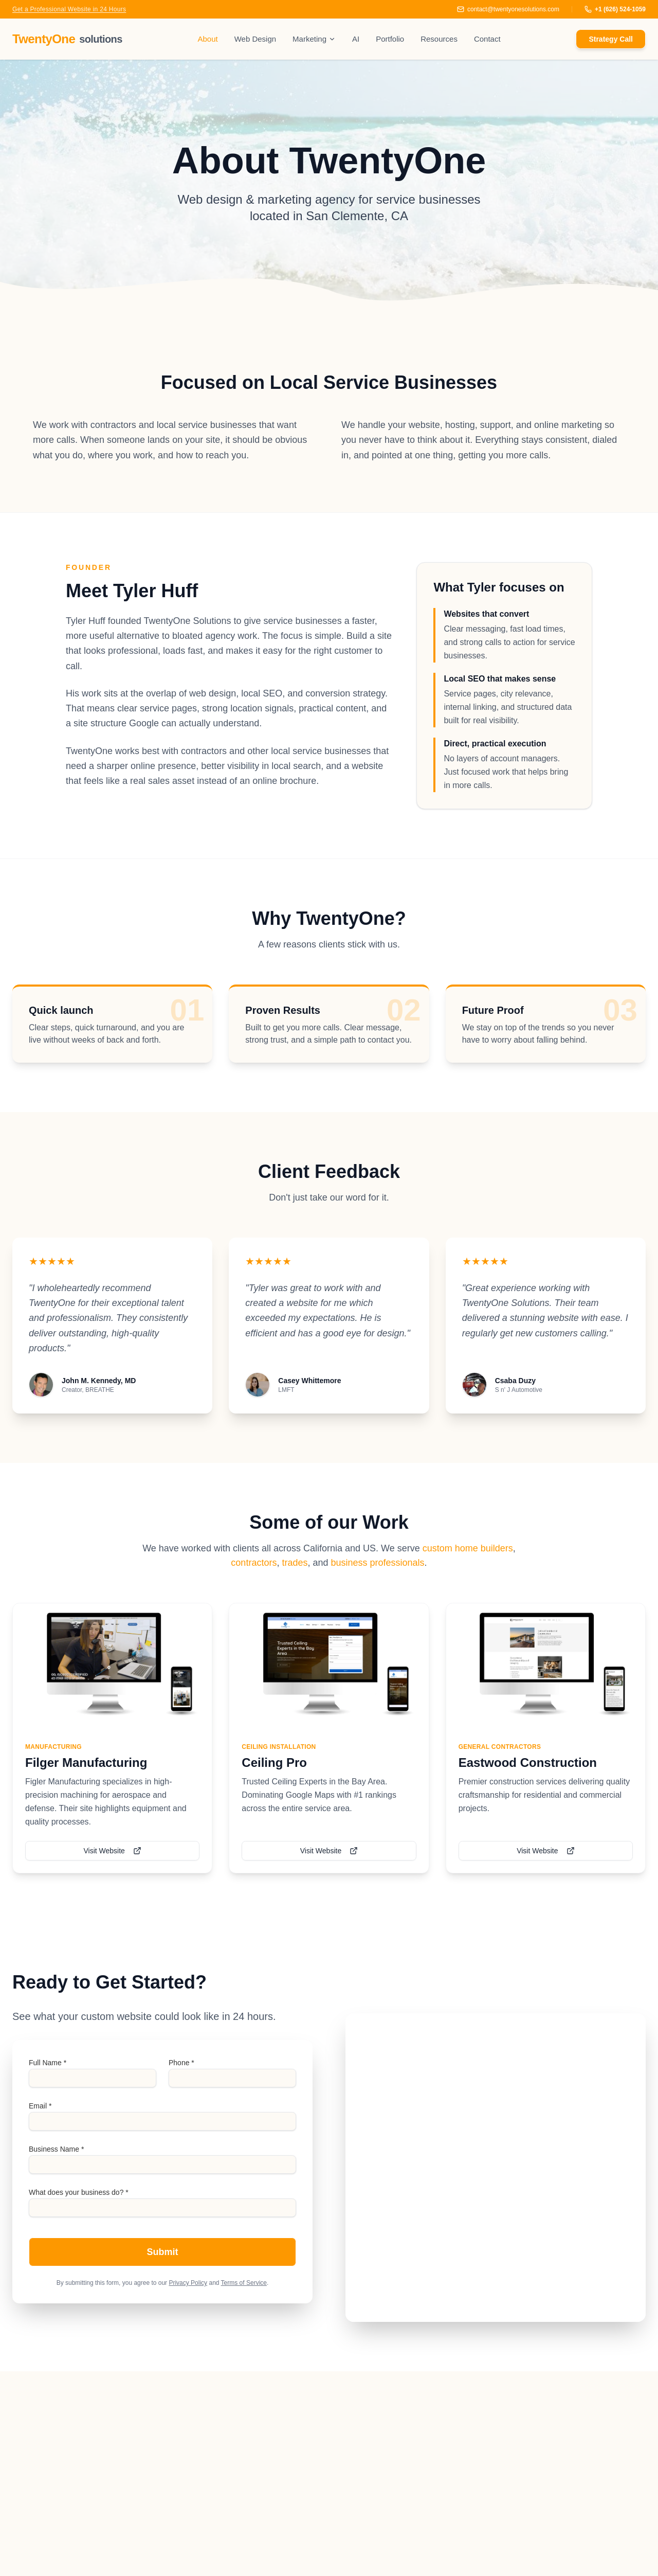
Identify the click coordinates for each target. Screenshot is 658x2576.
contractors (254, 1563)
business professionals (378, 1563)
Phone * (181, 2063)
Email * (40, 2106)
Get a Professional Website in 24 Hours (69, 9)
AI (355, 38)
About (207, 38)
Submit (162, 2252)
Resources (439, 38)
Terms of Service (244, 2282)
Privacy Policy (188, 2282)
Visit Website (112, 1851)
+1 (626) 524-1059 (615, 9)
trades (294, 1563)
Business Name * (56, 2149)
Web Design (255, 38)
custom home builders (468, 1548)
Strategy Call (611, 39)
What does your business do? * (79, 2192)
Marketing (314, 38)
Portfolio (390, 38)
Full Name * (47, 2063)
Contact (487, 38)
